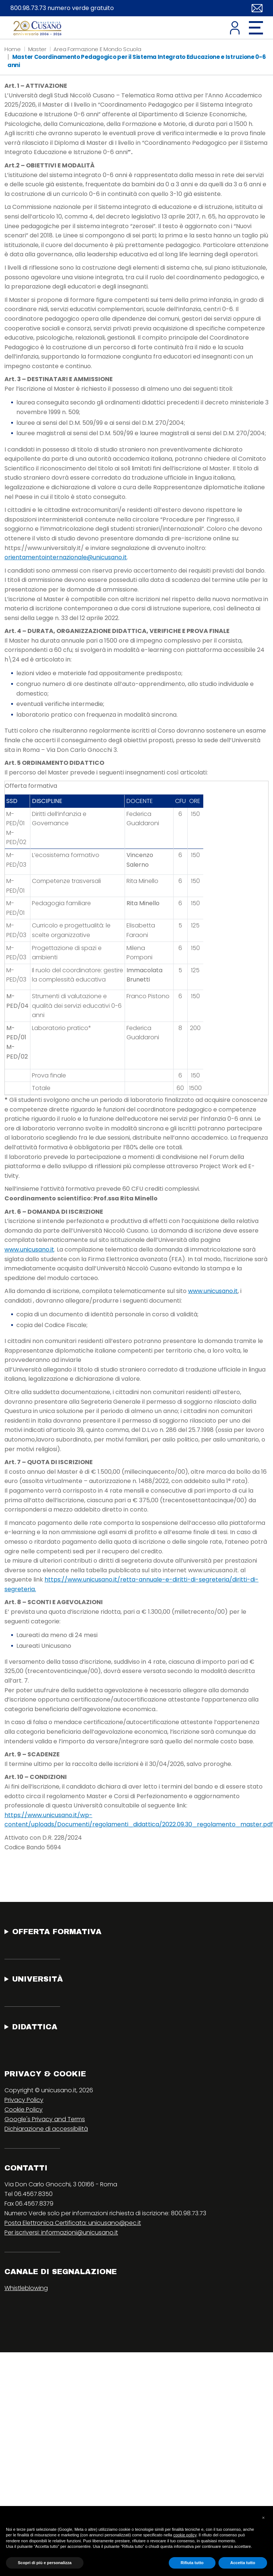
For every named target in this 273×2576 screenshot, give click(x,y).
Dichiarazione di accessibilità (46, 2129)
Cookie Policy (23, 2109)
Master (37, 49)
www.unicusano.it (29, 1249)
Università (37, 1979)
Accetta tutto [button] (242, 2562)
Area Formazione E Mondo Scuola (97, 49)
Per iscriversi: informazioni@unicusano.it (61, 2232)
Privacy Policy (23, 2100)
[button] (263, 2518)
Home (12, 49)
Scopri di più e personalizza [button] (45, 2562)
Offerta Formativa (57, 1931)
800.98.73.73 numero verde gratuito (62, 8)
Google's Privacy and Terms (44, 2119)
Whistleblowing (26, 2288)
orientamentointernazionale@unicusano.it (65, 557)
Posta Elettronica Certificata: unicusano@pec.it (72, 2223)
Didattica (34, 2027)
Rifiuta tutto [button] (192, 2562)
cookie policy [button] (184, 2535)
